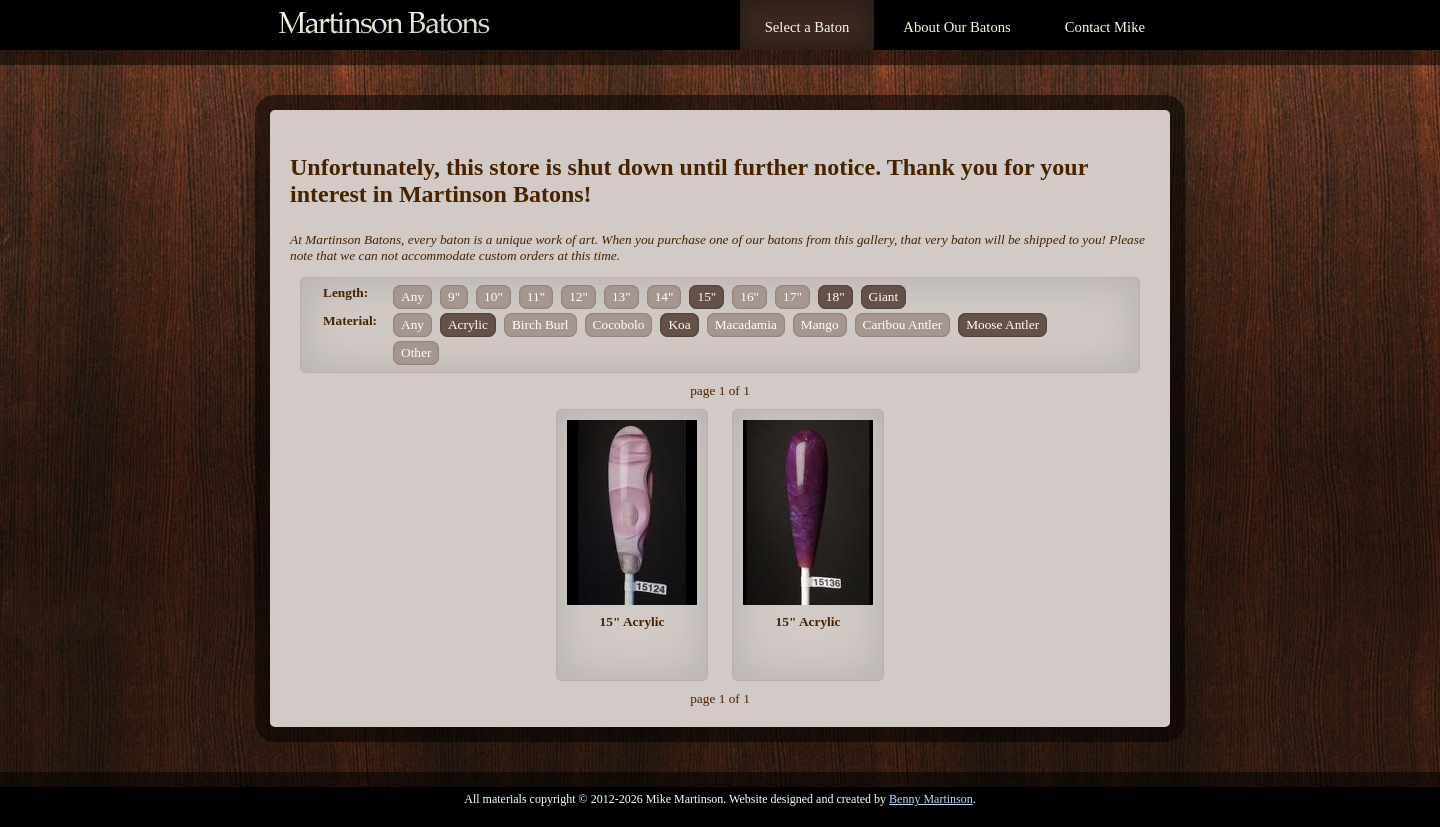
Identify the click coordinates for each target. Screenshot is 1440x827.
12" (578, 296)
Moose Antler (1002, 324)
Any (412, 296)
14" (664, 296)
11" (536, 296)
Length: (345, 292)
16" (749, 296)
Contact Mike (1105, 27)
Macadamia (746, 324)
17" (792, 296)
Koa (679, 324)
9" (454, 296)
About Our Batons (956, 27)
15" (706, 296)
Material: (350, 320)
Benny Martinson (931, 799)
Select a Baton (807, 27)
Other (416, 352)
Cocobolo (619, 324)
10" (493, 296)
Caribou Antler (903, 324)
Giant (884, 296)
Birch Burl (540, 324)
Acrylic (468, 324)
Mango (820, 324)
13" (621, 296)
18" (835, 296)
